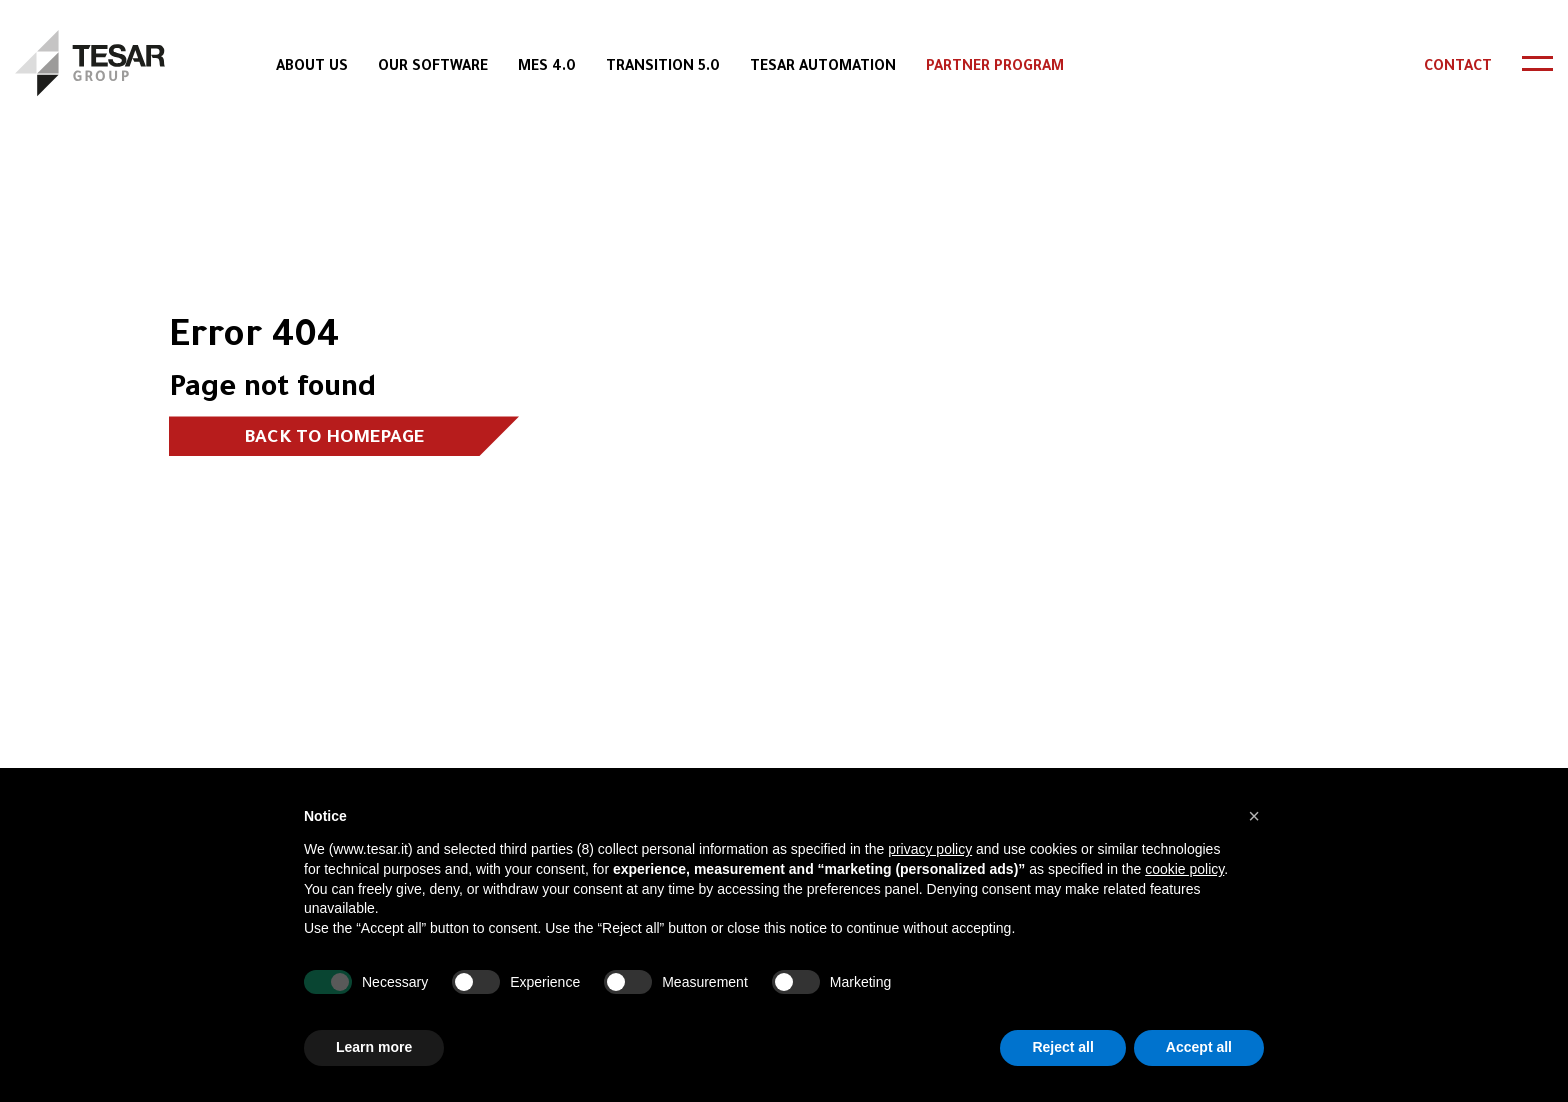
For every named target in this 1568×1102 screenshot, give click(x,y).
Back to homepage (334, 439)
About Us (312, 68)
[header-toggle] (1537, 63)
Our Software (433, 68)
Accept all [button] (1199, 1047)
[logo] (90, 63)
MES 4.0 (547, 68)
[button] (1254, 816)
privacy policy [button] (930, 849)
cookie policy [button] (1184, 869)
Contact (1458, 68)
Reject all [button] (1062, 1047)
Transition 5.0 (663, 68)
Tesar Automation (823, 68)
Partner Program (995, 68)
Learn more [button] (374, 1047)
